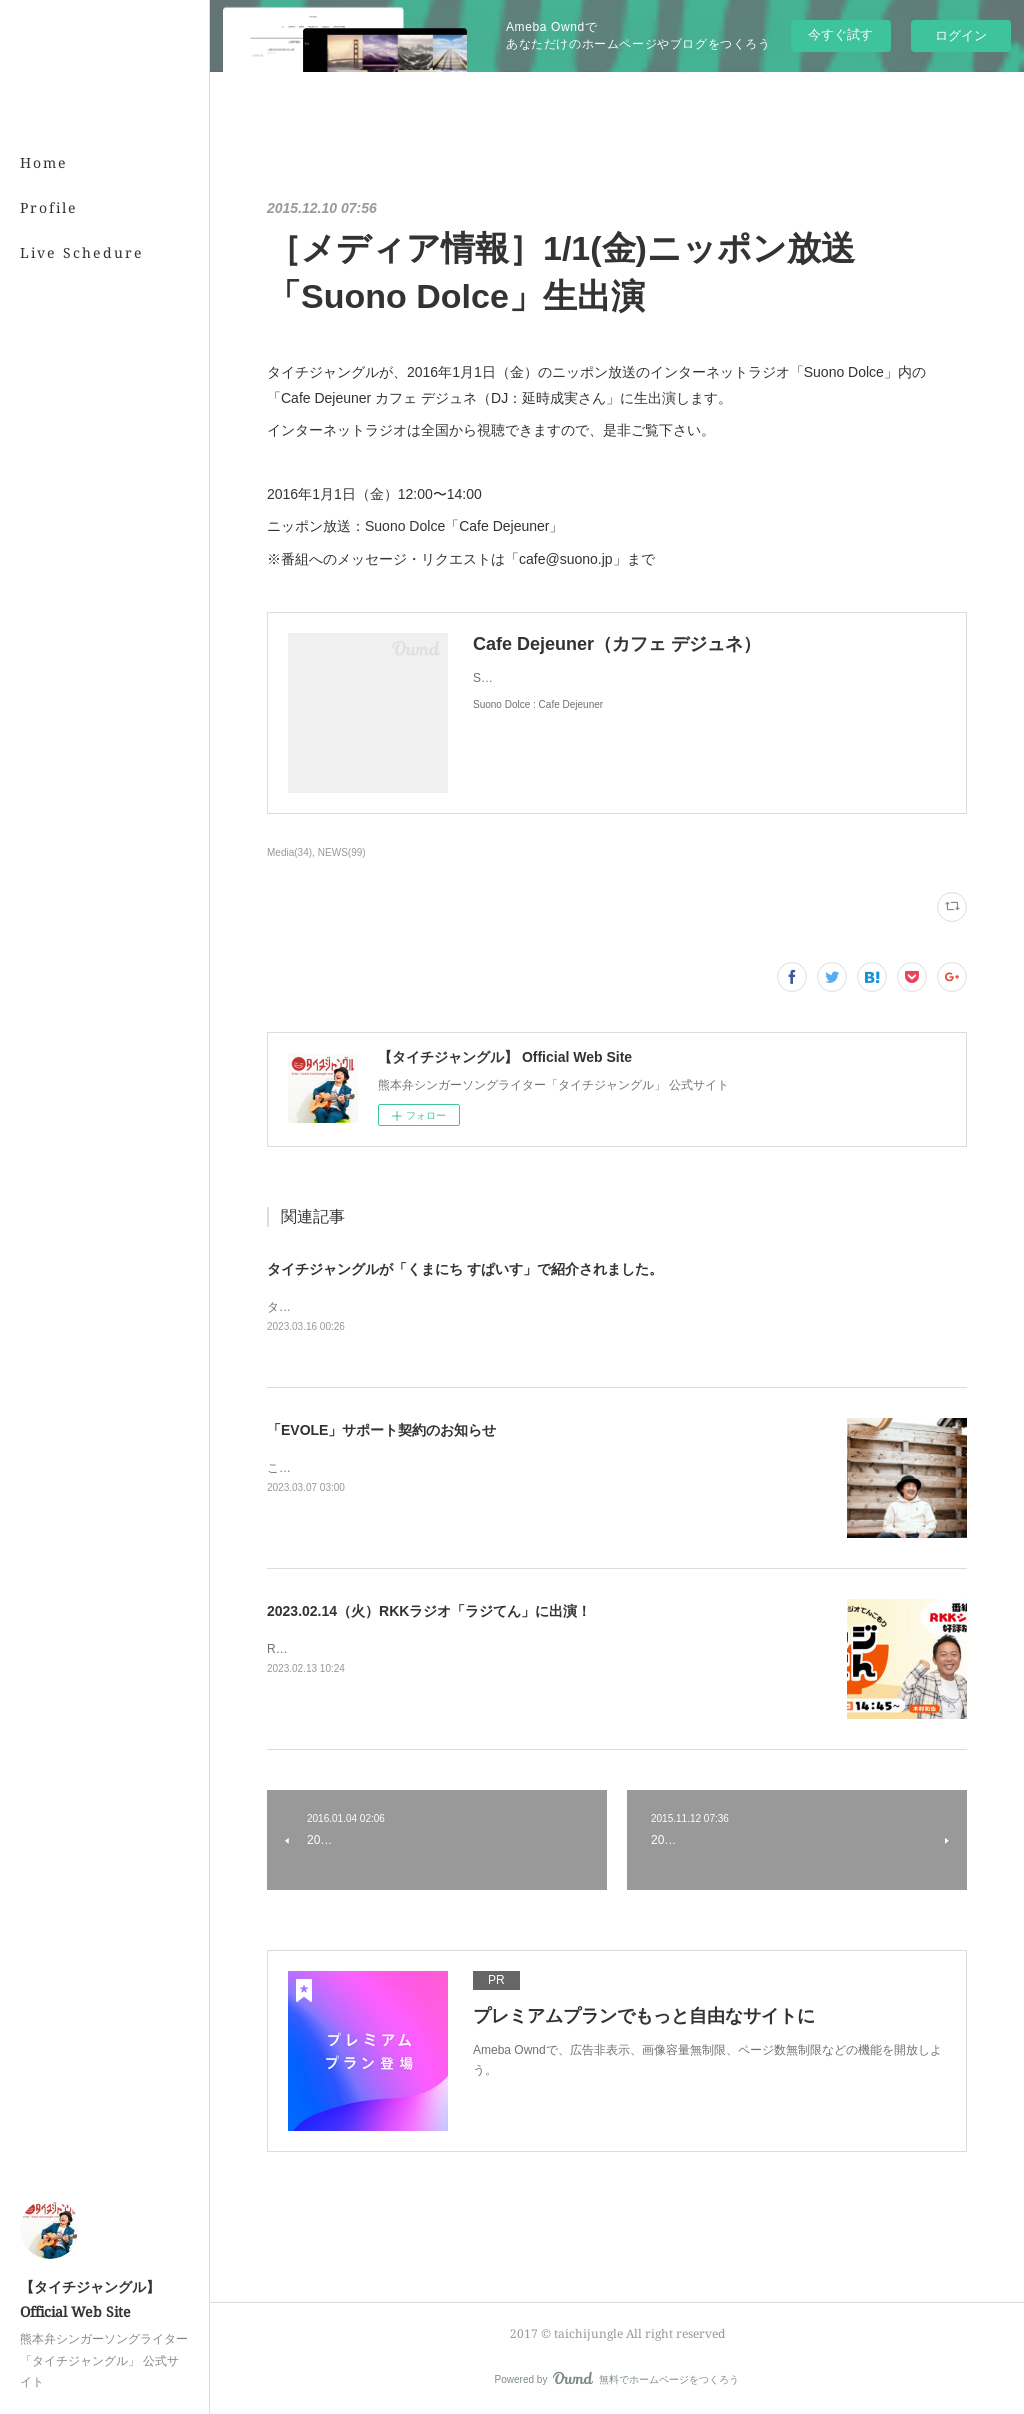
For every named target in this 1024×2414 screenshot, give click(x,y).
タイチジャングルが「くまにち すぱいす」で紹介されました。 (465, 1269)
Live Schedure (82, 252)
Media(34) (289, 852)
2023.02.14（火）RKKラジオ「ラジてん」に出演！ (429, 1611)
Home (44, 162)
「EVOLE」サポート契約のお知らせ (381, 1430)
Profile (49, 207)
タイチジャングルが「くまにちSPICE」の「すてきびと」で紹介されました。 (477, 1307)
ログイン (961, 35)
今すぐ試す (840, 34)
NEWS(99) (342, 852)
